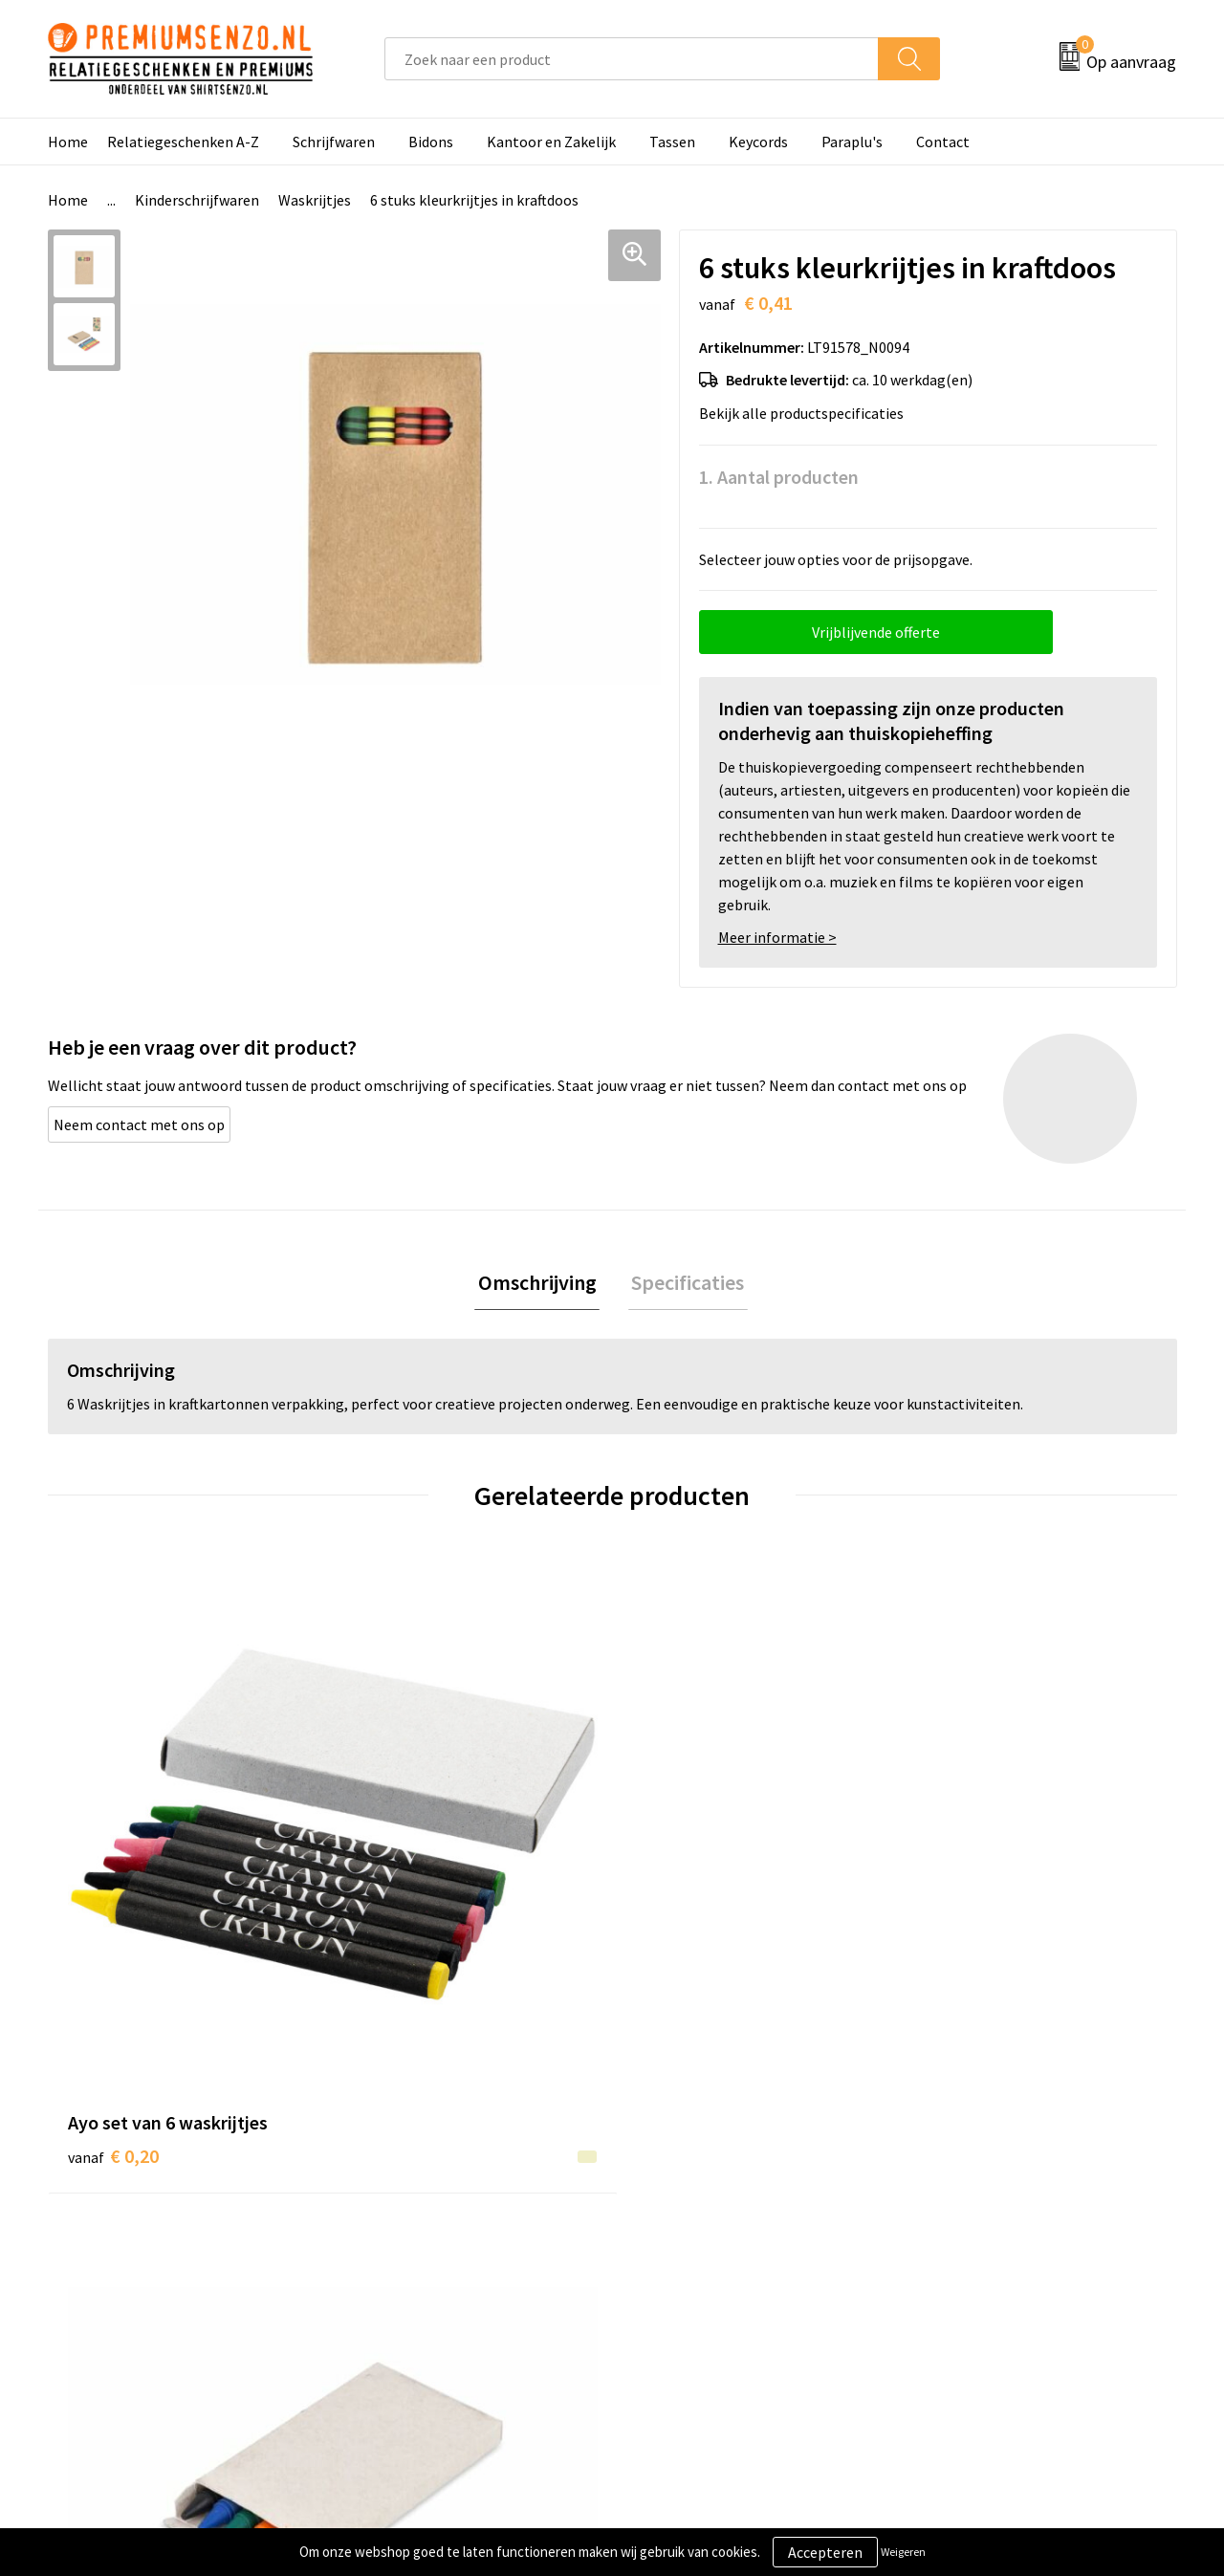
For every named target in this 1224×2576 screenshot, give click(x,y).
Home (68, 141)
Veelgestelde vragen (422, 2244)
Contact (943, 141)
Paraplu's (852, 141)
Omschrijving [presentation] (540, 1284)
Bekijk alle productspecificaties (807, 413)
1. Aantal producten (779, 477)
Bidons (430, 141)
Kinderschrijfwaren (197, 199)
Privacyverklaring (972, 2244)
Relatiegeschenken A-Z (183, 141)
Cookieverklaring (971, 2215)
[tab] (540, 1284)
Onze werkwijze (687, 2244)
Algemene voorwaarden (992, 2185)
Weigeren (903, 2551)
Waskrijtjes (314, 199)
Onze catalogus (407, 2215)
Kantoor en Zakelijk (551, 141)
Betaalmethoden (692, 2272)
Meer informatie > (777, 937)
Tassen (672, 141)
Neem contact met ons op (139, 1124)
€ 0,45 (395, 1899)
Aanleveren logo (689, 2215)
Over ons (384, 2185)
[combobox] (631, 58)
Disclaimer (950, 2272)
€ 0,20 (113, 1871)
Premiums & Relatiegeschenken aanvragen (460, 2287)
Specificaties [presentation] (684, 1284)
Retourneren (678, 2302)
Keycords (758, 141)
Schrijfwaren (334, 141)
